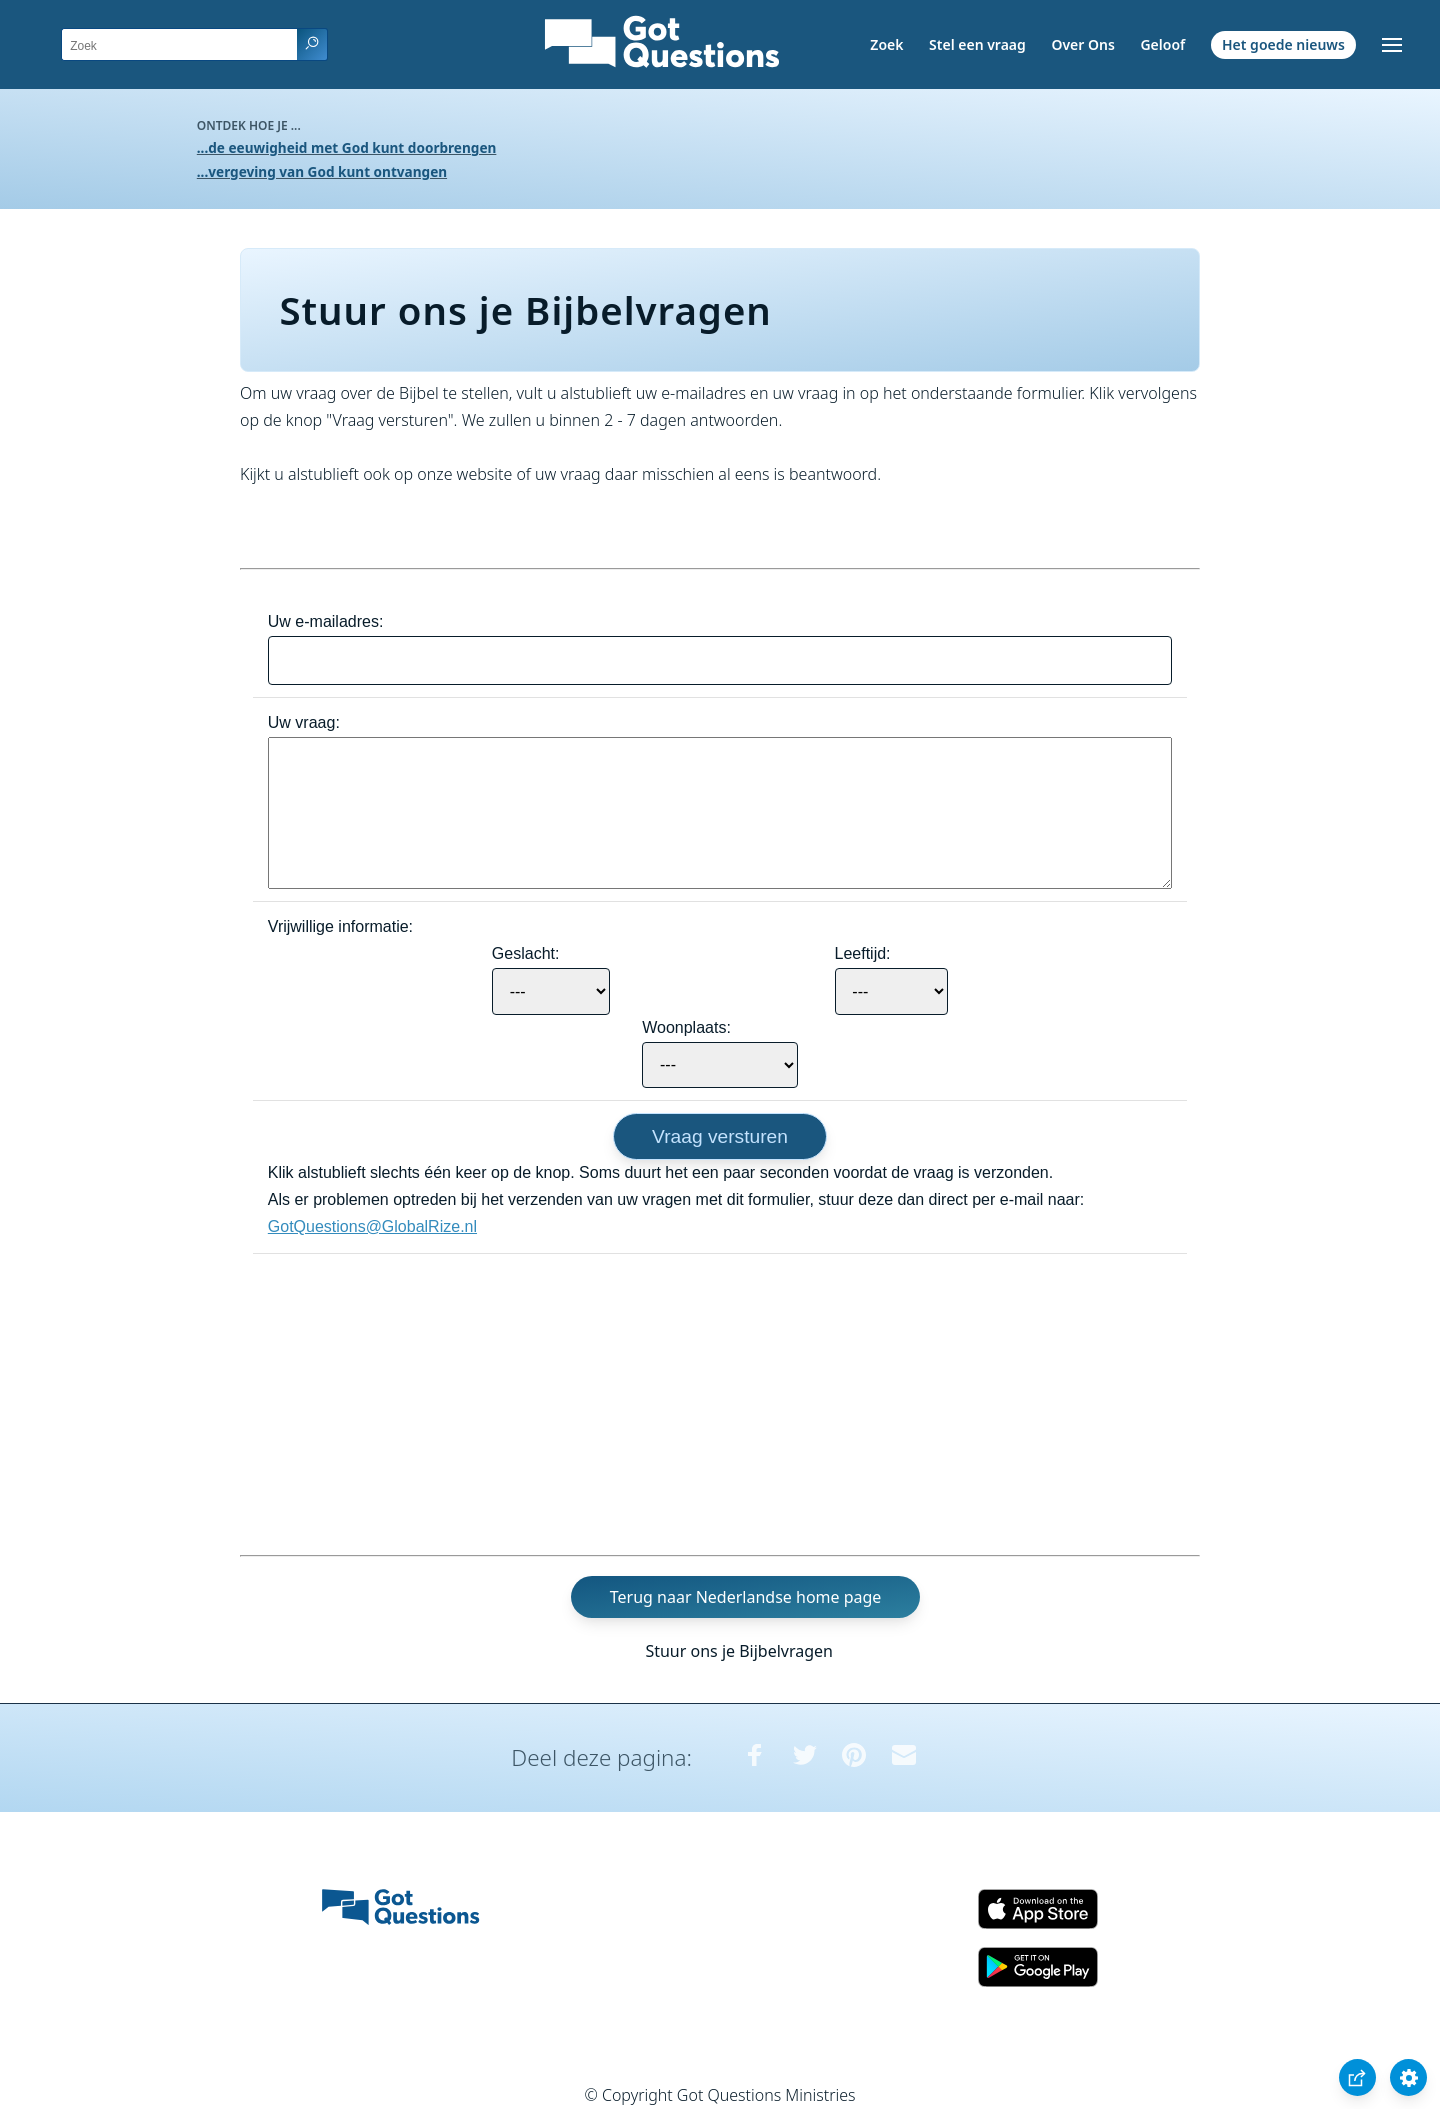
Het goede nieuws (1283, 44)
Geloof (1162, 44)
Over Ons (1082, 44)
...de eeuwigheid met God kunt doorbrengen (347, 147)
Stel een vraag (977, 44)
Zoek (886, 44)
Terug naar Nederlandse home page (746, 1597)
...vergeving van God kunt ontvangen (322, 171)
